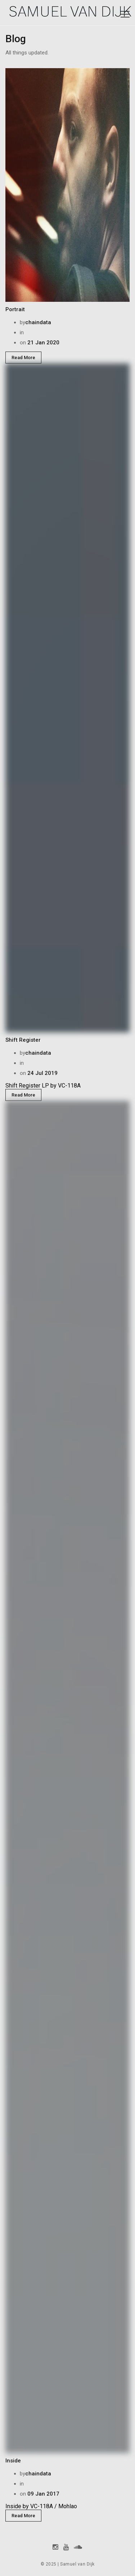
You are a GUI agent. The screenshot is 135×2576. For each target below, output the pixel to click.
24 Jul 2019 (42, 1073)
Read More (23, 357)
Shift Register (23, 1040)
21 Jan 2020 (42, 342)
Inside (13, 2460)
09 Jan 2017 (42, 2494)
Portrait (15, 309)
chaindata (38, 322)
